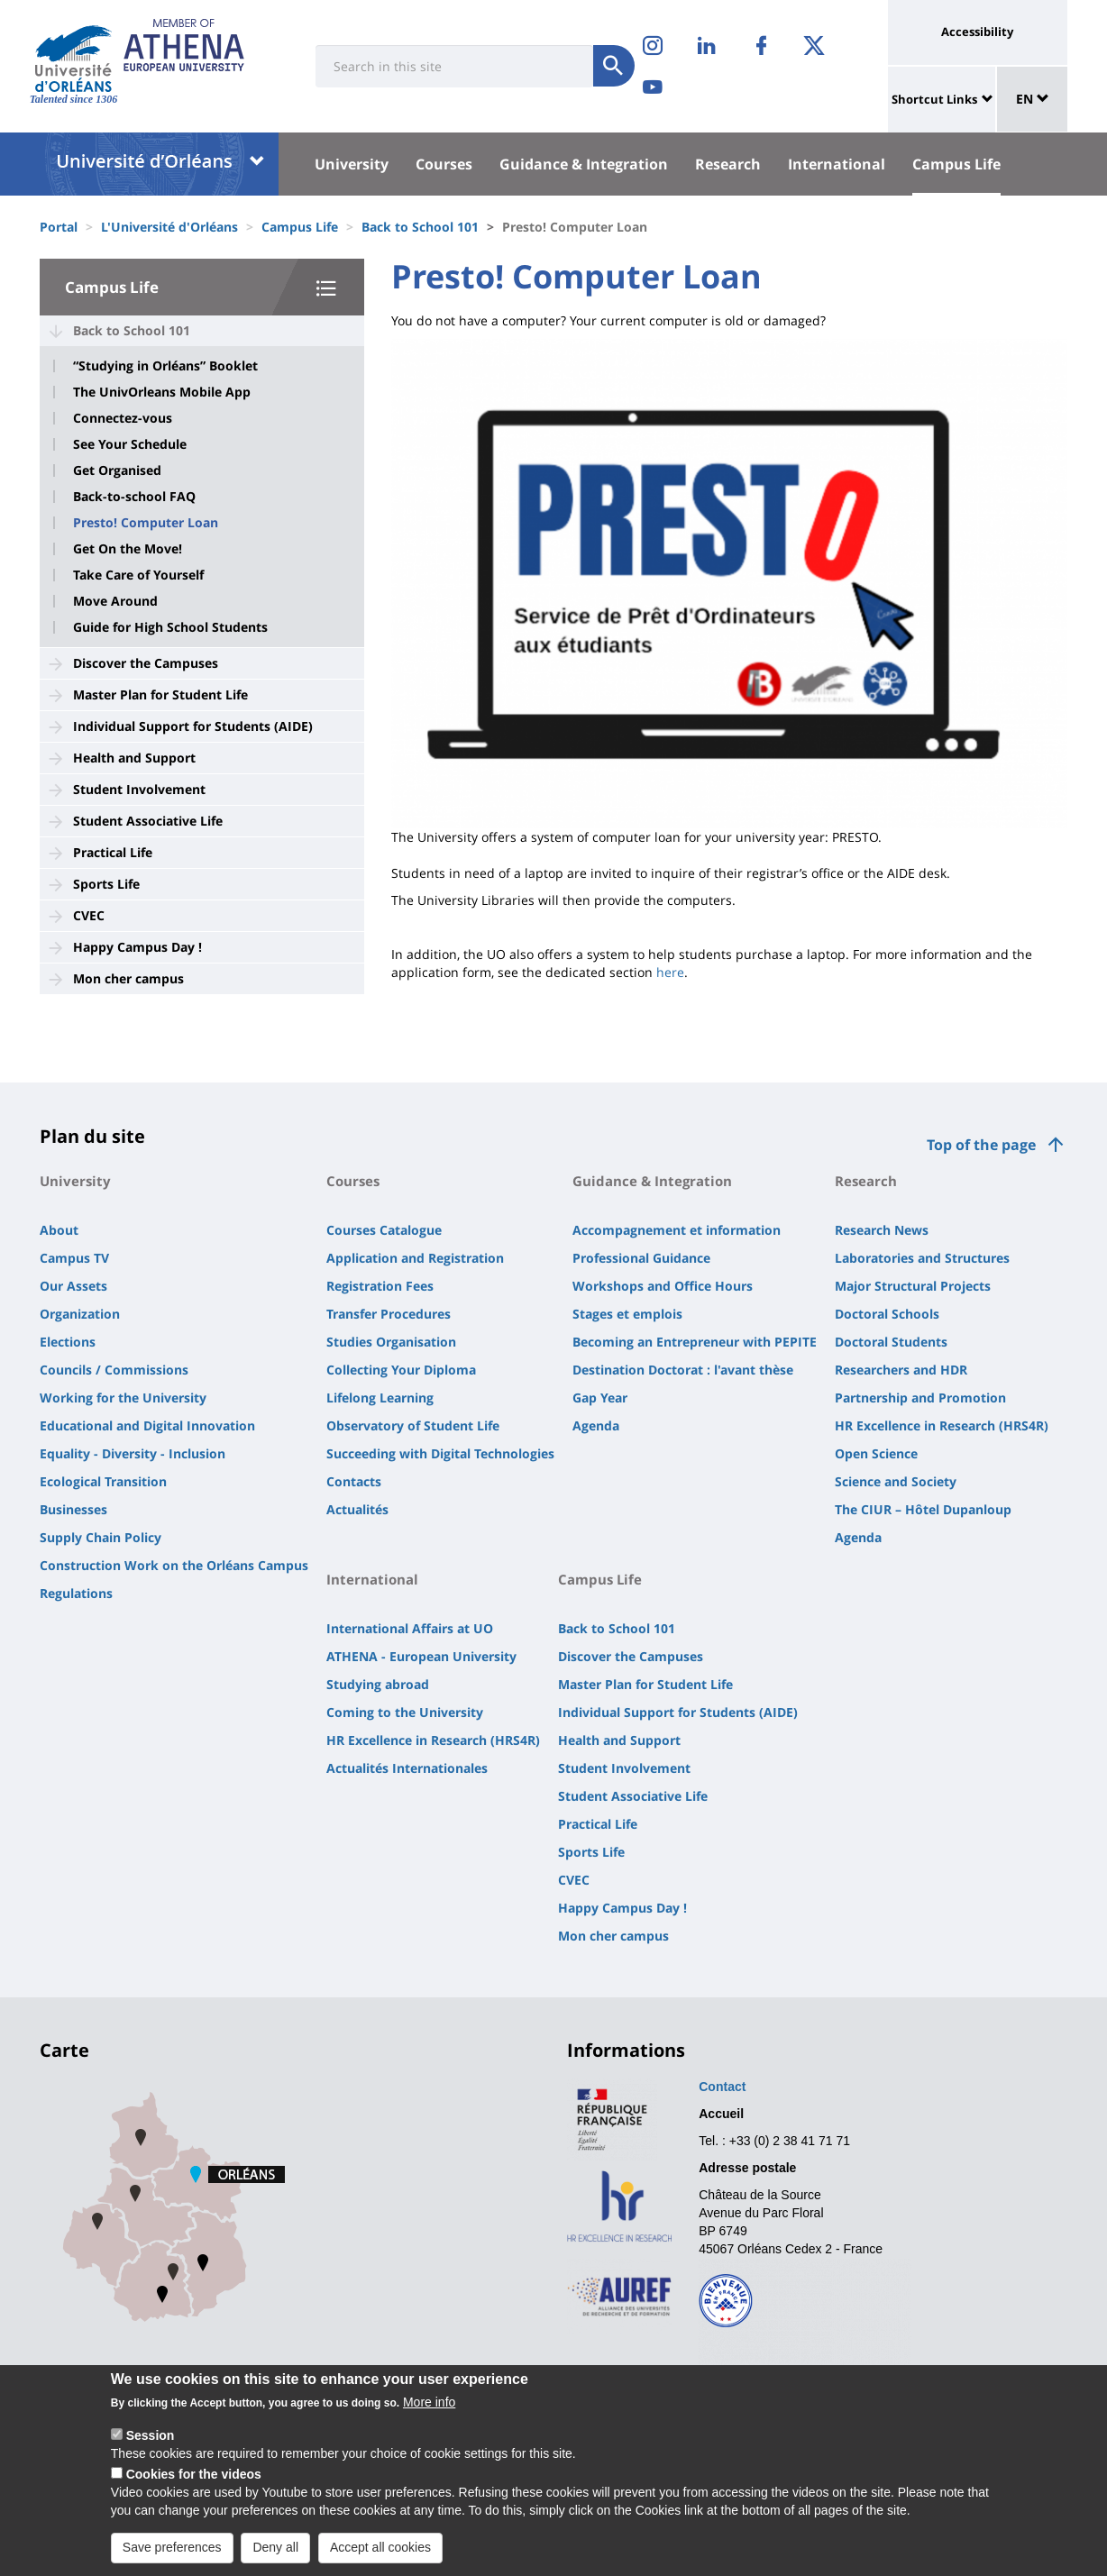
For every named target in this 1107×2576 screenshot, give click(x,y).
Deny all (275, 2559)
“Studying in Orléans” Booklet (165, 366)
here (670, 972)
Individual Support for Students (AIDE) (193, 726)
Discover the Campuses (145, 662)
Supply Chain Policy (100, 1537)
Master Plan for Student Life (160, 694)
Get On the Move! (127, 549)
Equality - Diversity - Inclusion (132, 1453)
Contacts (353, 1481)
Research (728, 164)
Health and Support (134, 757)
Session (150, 2447)
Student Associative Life (148, 820)
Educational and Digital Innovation (147, 1425)
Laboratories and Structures (922, 1257)
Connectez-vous (122, 418)
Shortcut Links (934, 99)
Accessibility (977, 31)
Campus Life (956, 164)
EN (1032, 98)
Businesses (73, 1509)
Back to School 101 (420, 226)
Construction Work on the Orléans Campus (174, 1565)
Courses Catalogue (384, 1229)
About (59, 1229)
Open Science (876, 1453)
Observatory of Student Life (412, 1425)
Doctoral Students (891, 1341)
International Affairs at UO (409, 1628)
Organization (80, 1313)
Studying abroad (377, 1684)
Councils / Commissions (114, 1369)
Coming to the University (404, 1712)
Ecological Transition (103, 1481)
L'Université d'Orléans (169, 226)
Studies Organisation (391, 1341)
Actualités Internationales (407, 1768)
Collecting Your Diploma (401, 1369)
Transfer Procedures (388, 1313)
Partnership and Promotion (920, 1397)
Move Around (115, 601)
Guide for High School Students (170, 627)
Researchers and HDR (901, 1369)
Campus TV (74, 1257)
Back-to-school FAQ (134, 496)
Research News (882, 1229)
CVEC (89, 915)
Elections (68, 1341)
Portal (59, 226)
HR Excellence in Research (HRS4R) (941, 1425)
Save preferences (172, 2559)
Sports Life (106, 883)
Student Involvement (139, 789)
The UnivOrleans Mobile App (162, 392)
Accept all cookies (380, 2559)
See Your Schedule (130, 444)
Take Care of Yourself (138, 575)
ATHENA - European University (421, 1656)
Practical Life (112, 852)
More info (429, 2414)
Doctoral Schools (887, 1313)
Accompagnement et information (676, 1229)
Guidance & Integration (583, 164)
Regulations (76, 1593)
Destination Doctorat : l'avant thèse (682, 1369)
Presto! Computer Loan (145, 522)
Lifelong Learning (380, 1397)
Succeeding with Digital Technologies (440, 1453)
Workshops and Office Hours (662, 1285)
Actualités (357, 1509)
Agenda (595, 1425)
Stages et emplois (627, 1313)
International (836, 164)
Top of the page (981, 1145)
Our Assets (73, 1285)
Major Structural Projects (913, 1285)
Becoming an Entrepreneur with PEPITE (694, 1341)
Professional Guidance (641, 1257)
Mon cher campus (128, 978)
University (352, 164)
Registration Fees (380, 1285)
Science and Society (895, 1481)
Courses (444, 164)
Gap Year (599, 1397)
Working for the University (123, 1397)
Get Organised (117, 470)
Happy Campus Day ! (137, 946)
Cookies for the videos (193, 2486)
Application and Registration (415, 1257)
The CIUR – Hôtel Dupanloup (923, 1509)
